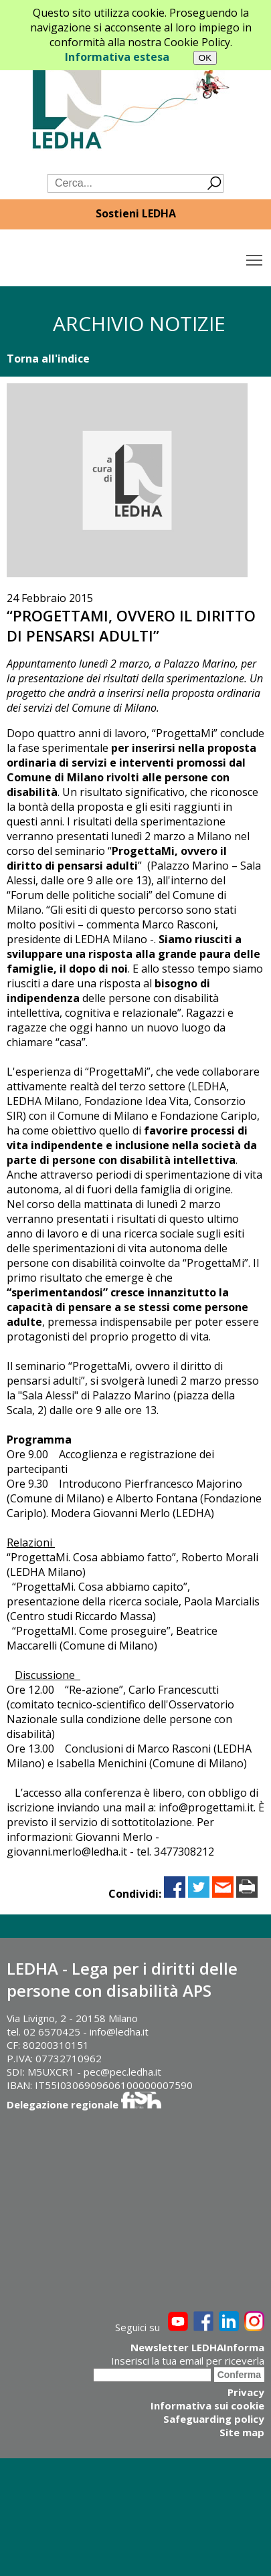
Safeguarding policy (213, 2418)
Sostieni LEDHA (136, 213)
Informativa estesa (117, 56)
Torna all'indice (48, 358)
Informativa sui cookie (207, 2405)
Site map (241, 2432)
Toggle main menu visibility (255, 257)
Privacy (246, 2392)
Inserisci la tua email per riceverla (187, 2360)
